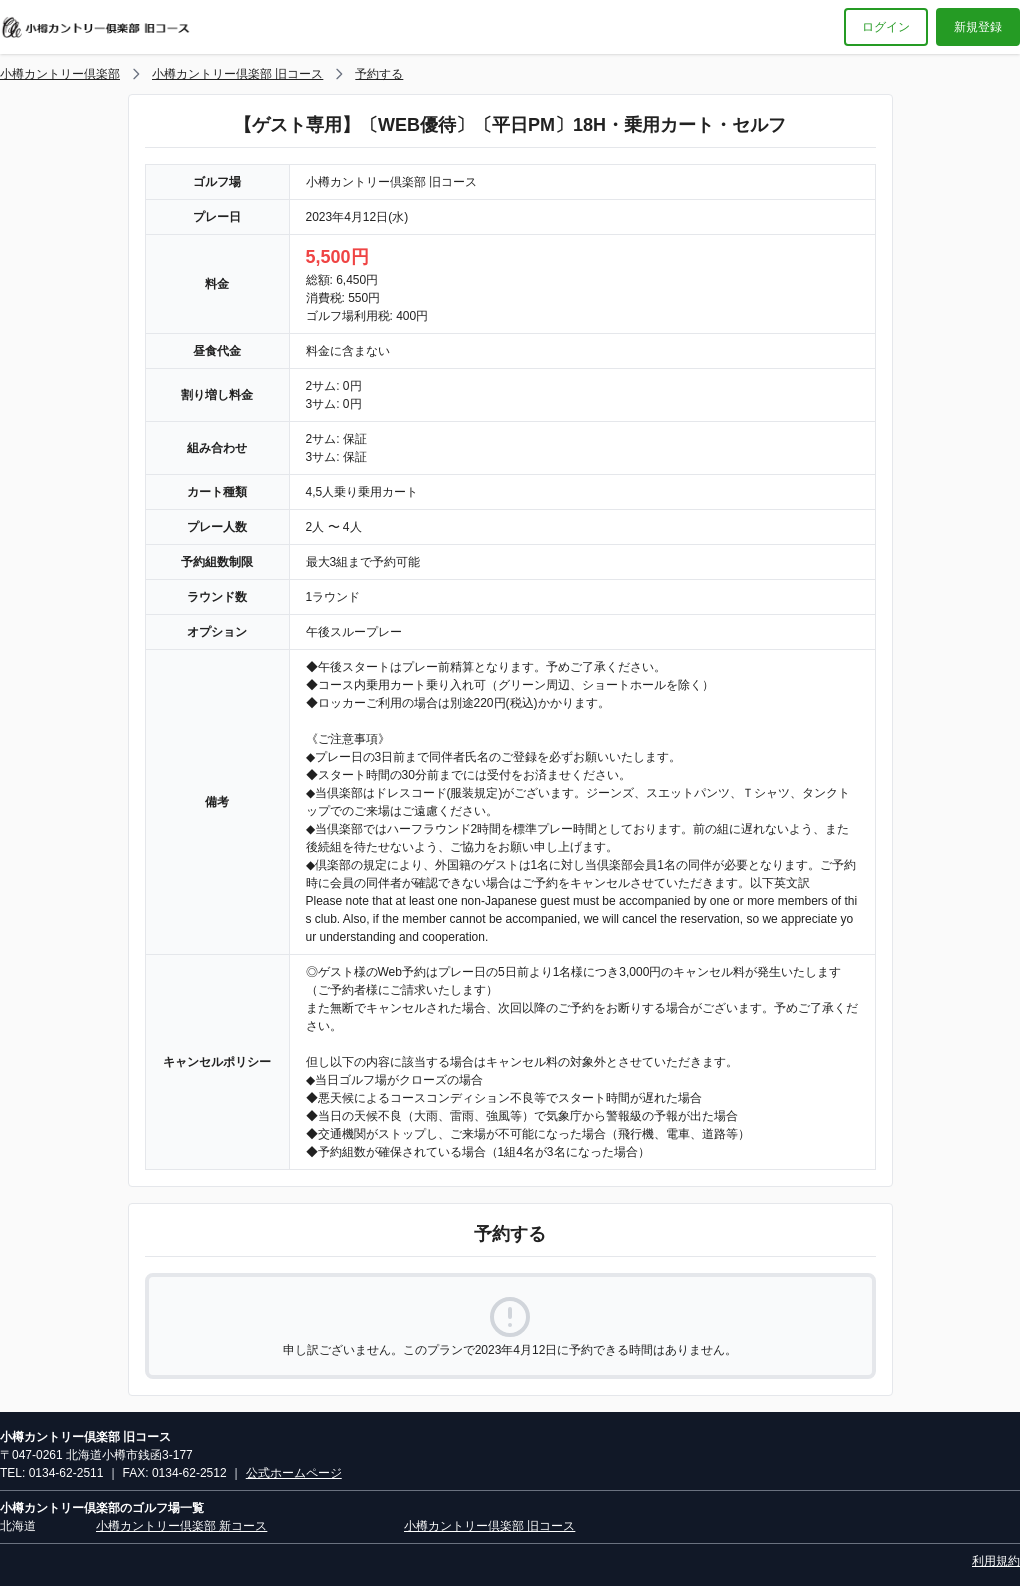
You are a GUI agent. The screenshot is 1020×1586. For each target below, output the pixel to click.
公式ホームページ (294, 1473)
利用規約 (996, 1561)
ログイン (886, 27)
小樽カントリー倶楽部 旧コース (237, 74)
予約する (379, 74)
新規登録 (978, 27)
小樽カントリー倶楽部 (60, 74)
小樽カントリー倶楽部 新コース (181, 1526)
